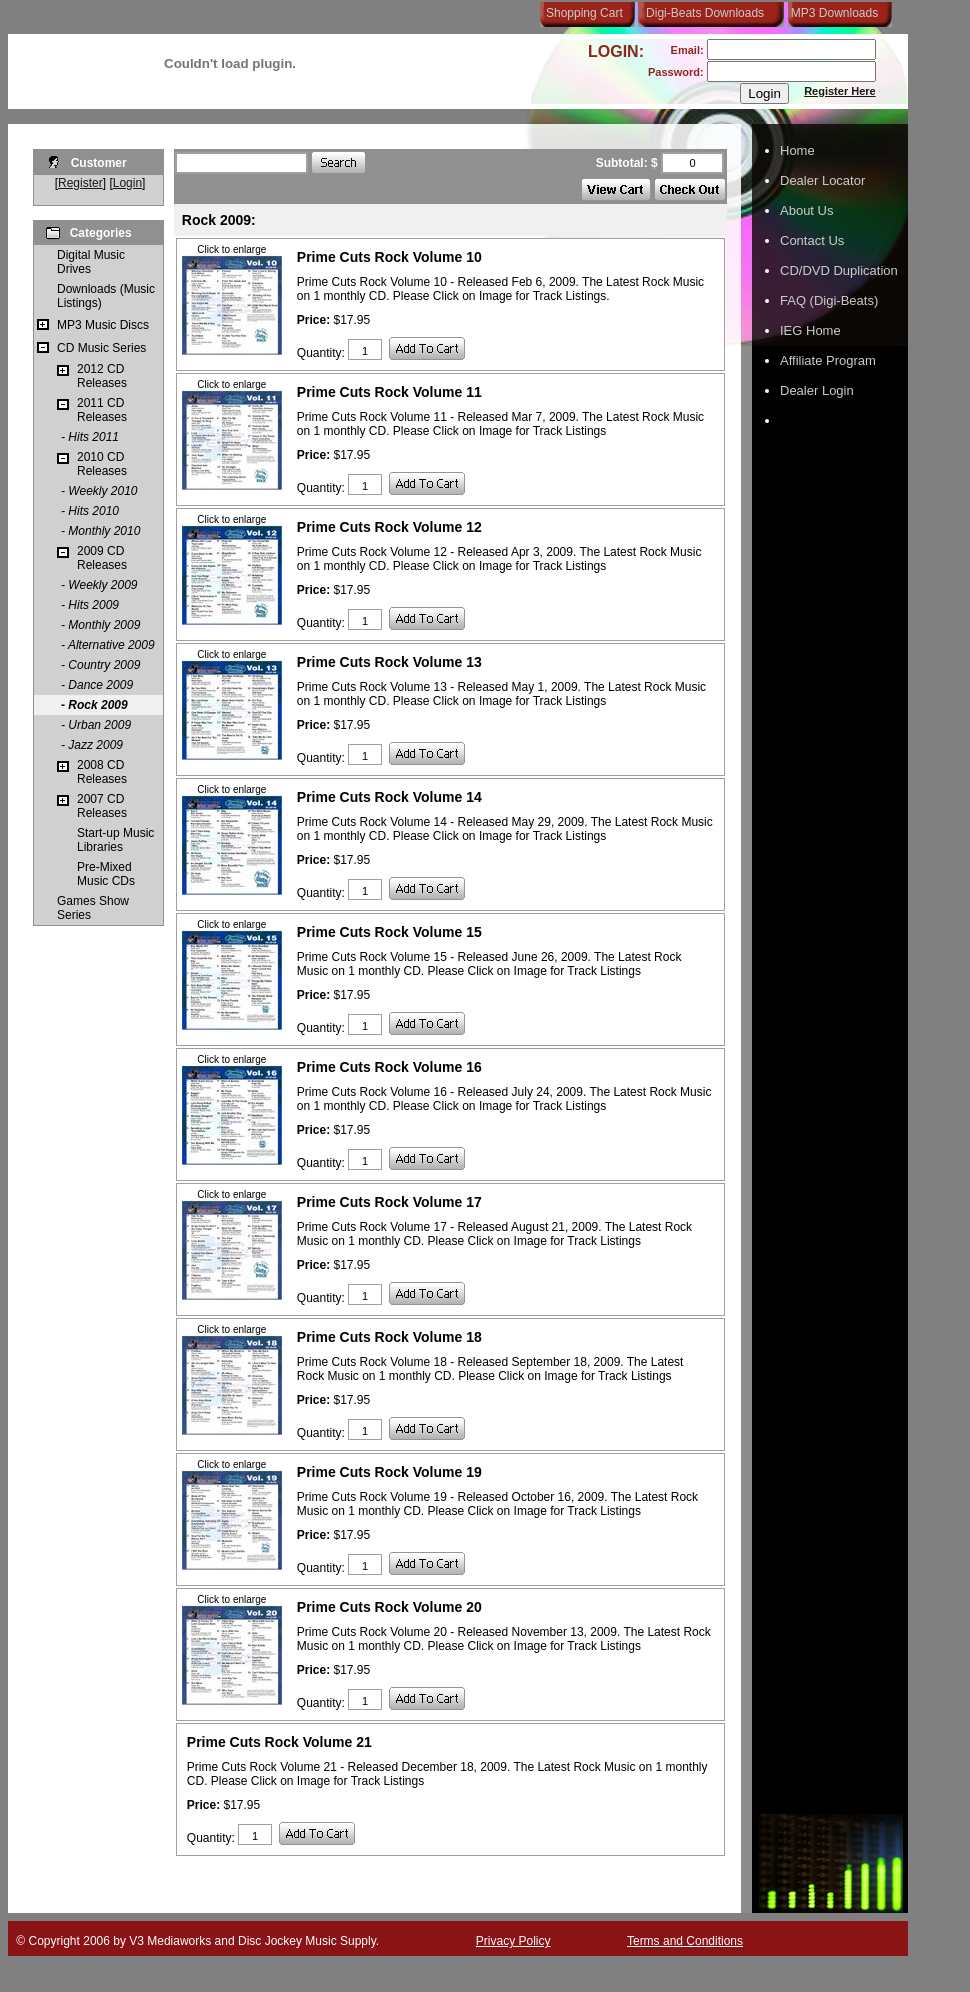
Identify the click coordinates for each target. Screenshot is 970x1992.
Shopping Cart (584, 13)
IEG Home (810, 330)
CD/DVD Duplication (839, 270)
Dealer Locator (822, 180)
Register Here (840, 91)
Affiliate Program (828, 360)
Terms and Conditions (685, 1941)
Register (80, 183)
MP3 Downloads (831, 13)
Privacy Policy (513, 1941)
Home (797, 150)
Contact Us (812, 240)
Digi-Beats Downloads (705, 13)
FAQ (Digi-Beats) (829, 300)
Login (127, 183)
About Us (806, 210)
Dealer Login (817, 390)
